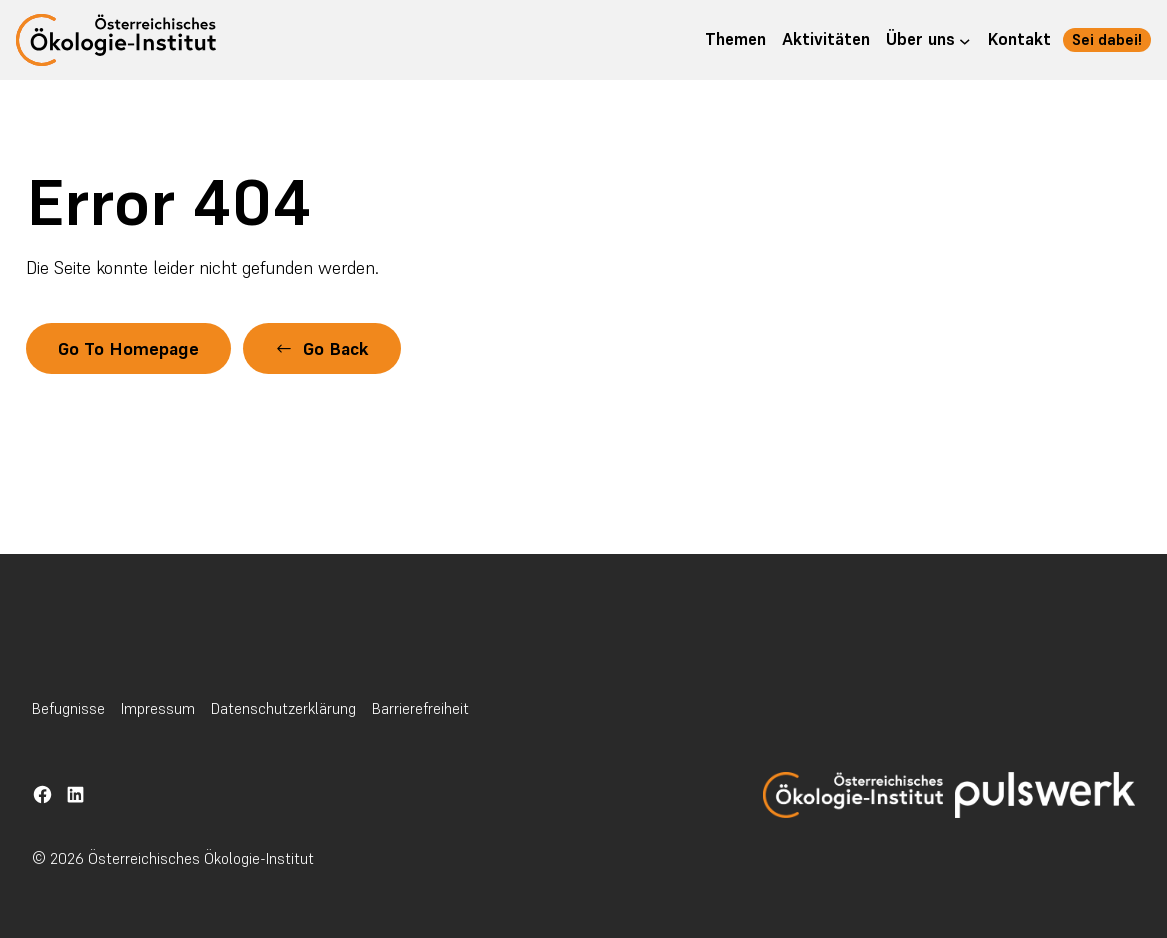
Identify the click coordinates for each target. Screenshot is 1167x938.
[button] (322, 348)
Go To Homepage (128, 348)
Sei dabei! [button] (1107, 39)
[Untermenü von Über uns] (965, 40)
